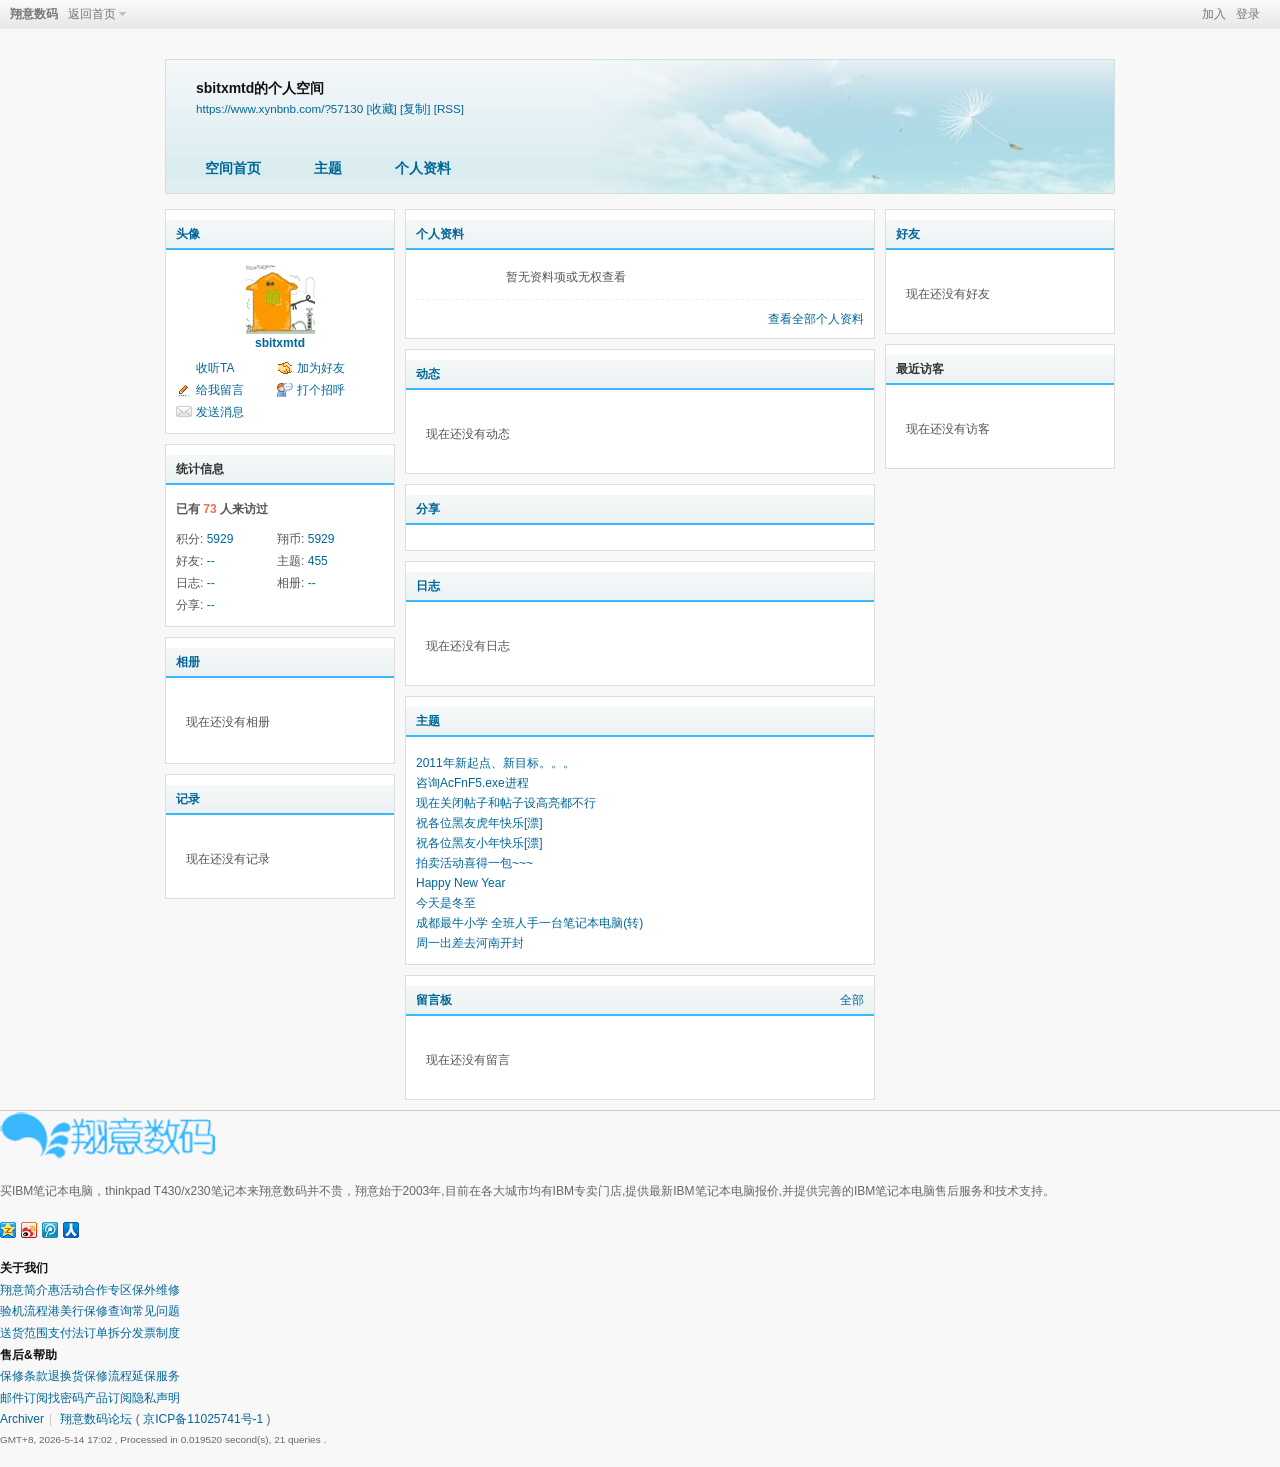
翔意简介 (24, 1290)
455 (318, 561)
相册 (188, 662)
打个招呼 (321, 390)
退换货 (66, 1376)
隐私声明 (156, 1398)
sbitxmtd (280, 343)
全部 (852, 1000)
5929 (220, 539)
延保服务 (156, 1376)
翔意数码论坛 (96, 1419)
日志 (428, 586)
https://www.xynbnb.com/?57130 (279, 108)
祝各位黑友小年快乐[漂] (479, 843)
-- (211, 561)
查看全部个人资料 (816, 319)
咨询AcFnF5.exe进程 (472, 783)
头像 (188, 234)
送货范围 (24, 1333)
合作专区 (108, 1290)
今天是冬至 (446, 903)
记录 (188, 799)
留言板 (434, 1000)
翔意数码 (34, 14)
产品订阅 (108, 1398)
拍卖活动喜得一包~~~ (474, 863)
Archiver (22, 1419)
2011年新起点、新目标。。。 (495, 763)
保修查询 (108, 1311)
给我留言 (220, 390)
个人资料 (423, 168)
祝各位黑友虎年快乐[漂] (479, 823)
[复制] (415, 108)
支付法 (66, 1333)
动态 (428, 374)
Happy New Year (460, 883)
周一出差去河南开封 (470, 943)
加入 (1214, 14)
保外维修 (156, 1290)
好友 (908, 234)
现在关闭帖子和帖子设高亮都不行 (506, 803)
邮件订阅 (24, 1398)
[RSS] (449, 108)
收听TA (215, 368)
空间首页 (233, 168)
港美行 (66, 1311)
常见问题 (156, 1311)
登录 (1248, 14)
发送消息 (220, 412)
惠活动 (66, 1290)
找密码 (66, 1398)
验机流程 (24, 1311)
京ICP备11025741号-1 (203, 1419)
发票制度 (156, 1333)
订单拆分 (108, 1333)
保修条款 (24, 1376)
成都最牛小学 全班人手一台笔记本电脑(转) (529, 923)
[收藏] (381, 108)
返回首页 (92, 14)
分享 (428, 509)
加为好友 (321, 368)
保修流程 (108, 1376)
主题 (328, 168)
